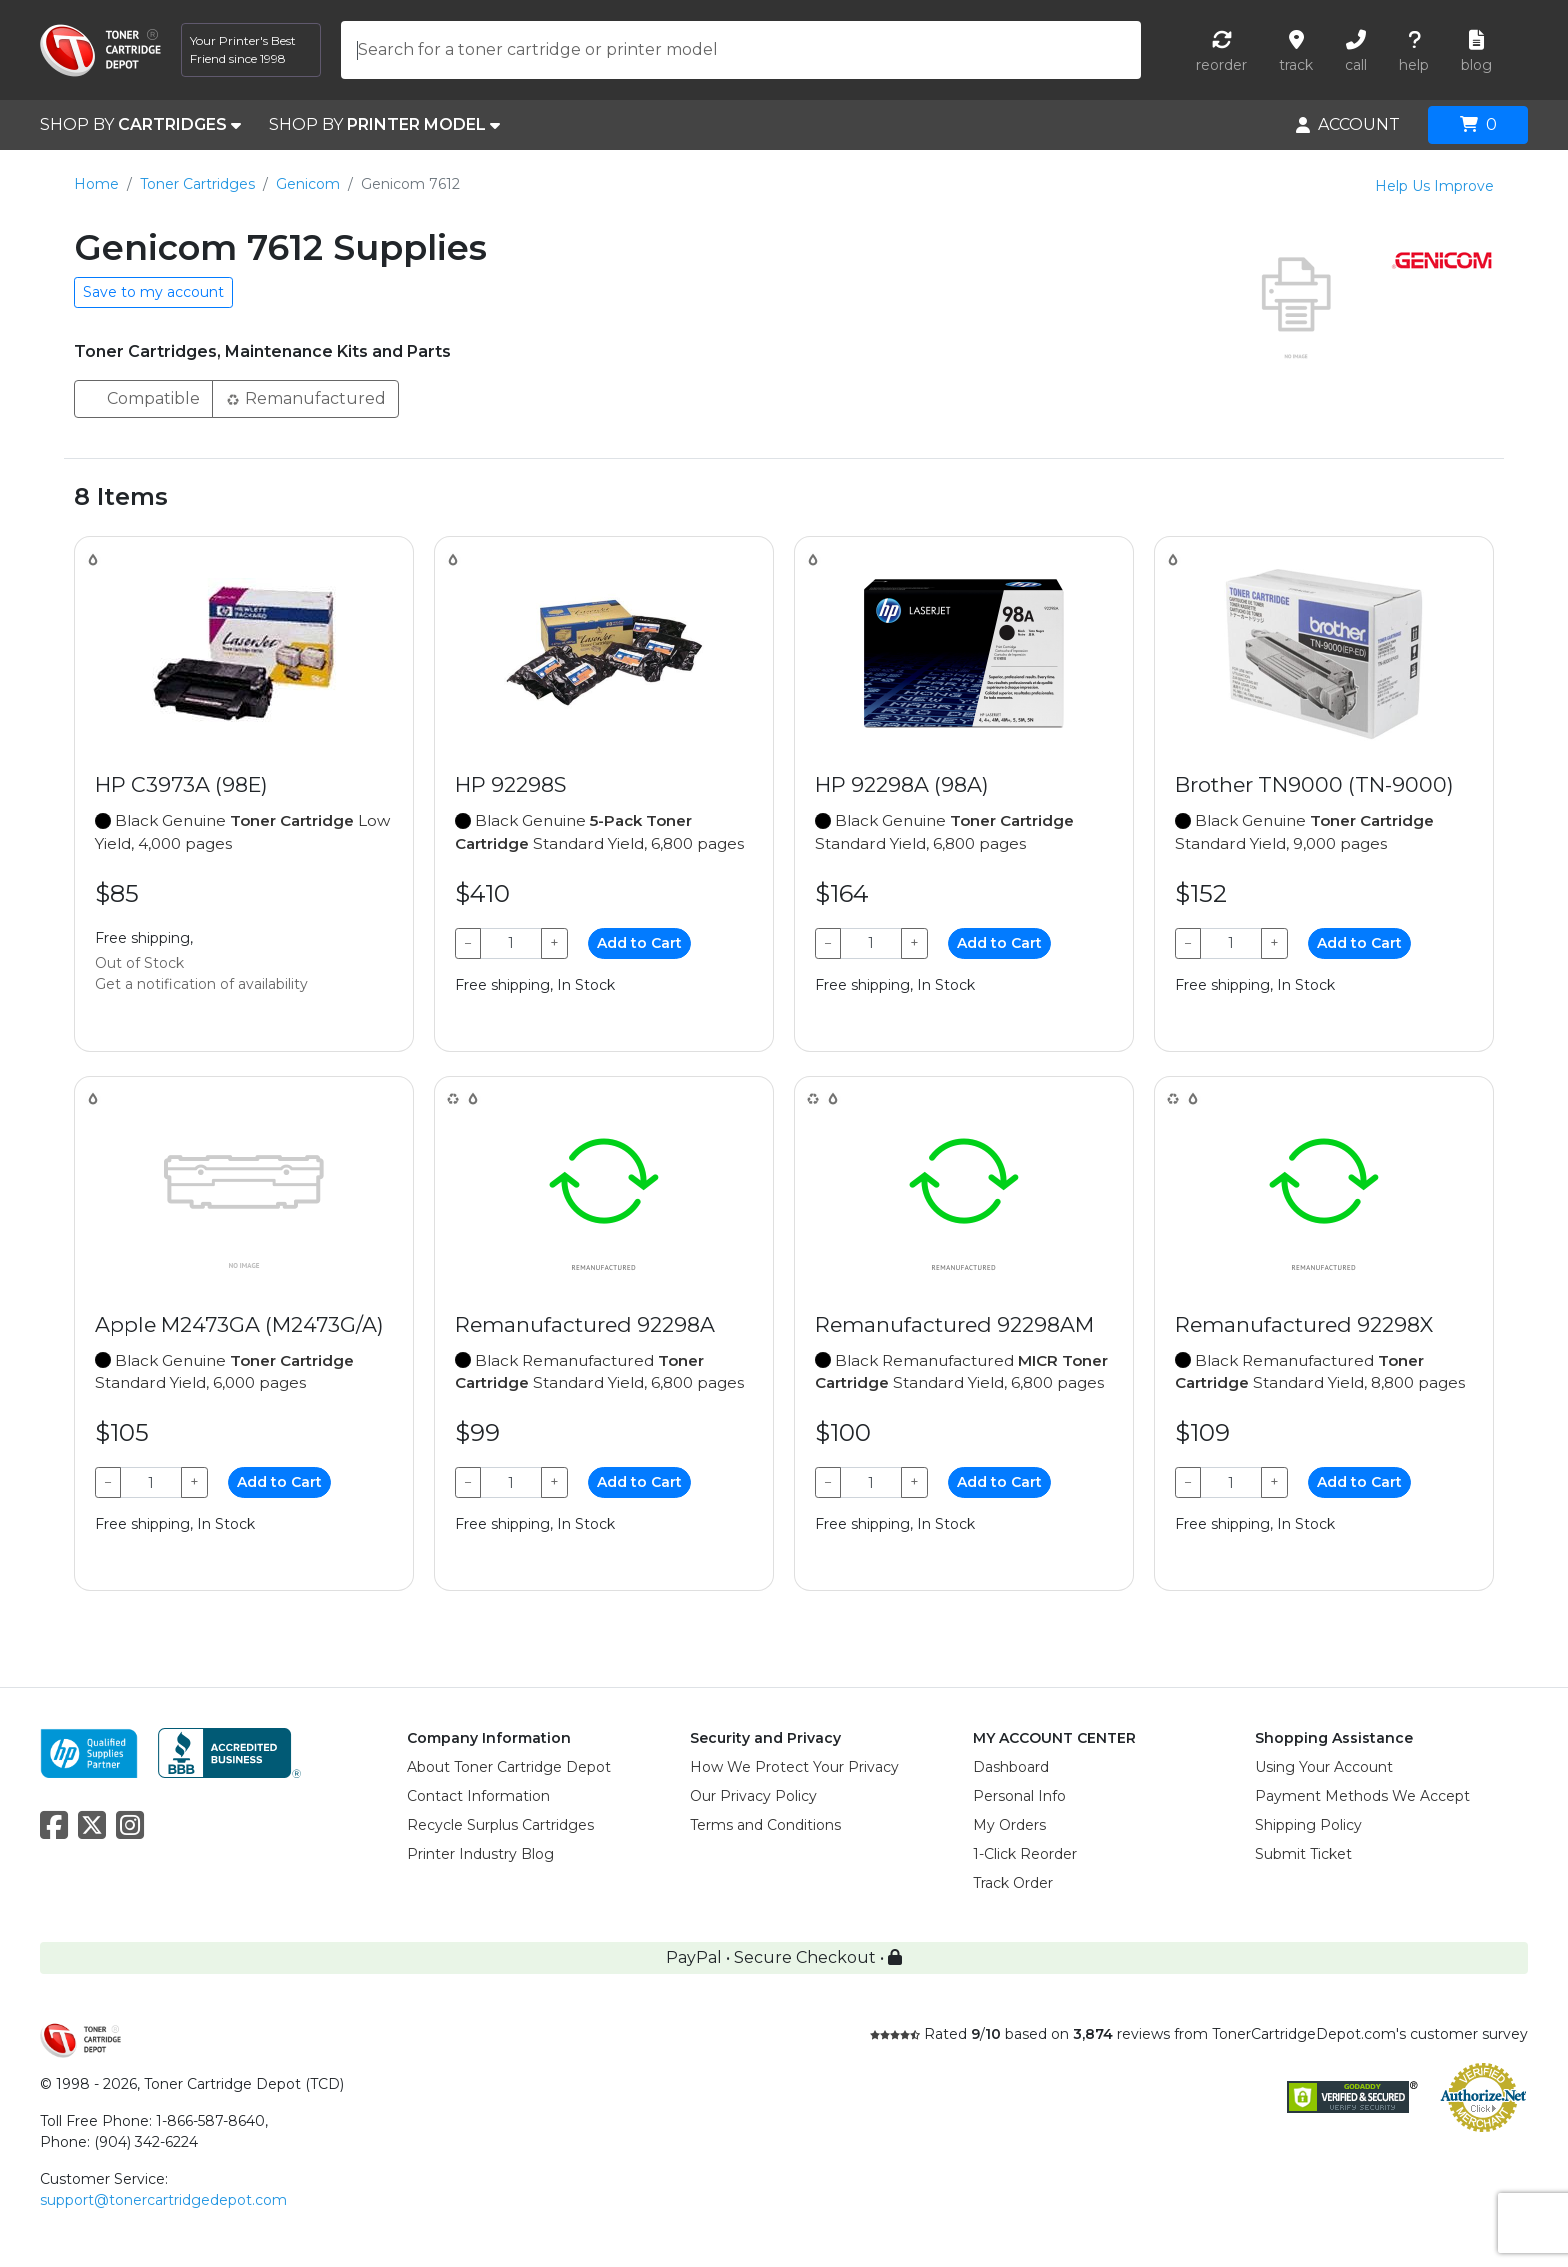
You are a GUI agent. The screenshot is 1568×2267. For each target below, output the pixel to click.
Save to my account (153, 292)
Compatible (143, 397)
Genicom (308, 184)
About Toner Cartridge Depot (509, 1767)
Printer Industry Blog (480, 1854)
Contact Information (478, 1796)
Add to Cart (639, 943)
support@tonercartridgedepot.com (163, 2200)
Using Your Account (1324, 1767)
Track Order (1013, 1883)
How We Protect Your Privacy (794, 1767)
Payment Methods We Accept (1362, 1796)
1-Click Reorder (1025, 1854)
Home (96, 184)
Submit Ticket (1303, 1854)
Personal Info (1019, 1796)
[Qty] (511, 943)
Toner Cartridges (197, 184)
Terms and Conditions (765, 1825)
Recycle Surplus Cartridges (500, 1825)
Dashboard (1011, 1767)
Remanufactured (305, 397)
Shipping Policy (1308, 1825)
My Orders (1009, 1825)
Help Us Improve (1434, 186)
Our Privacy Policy (753, 1796)
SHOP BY (140, 125)
